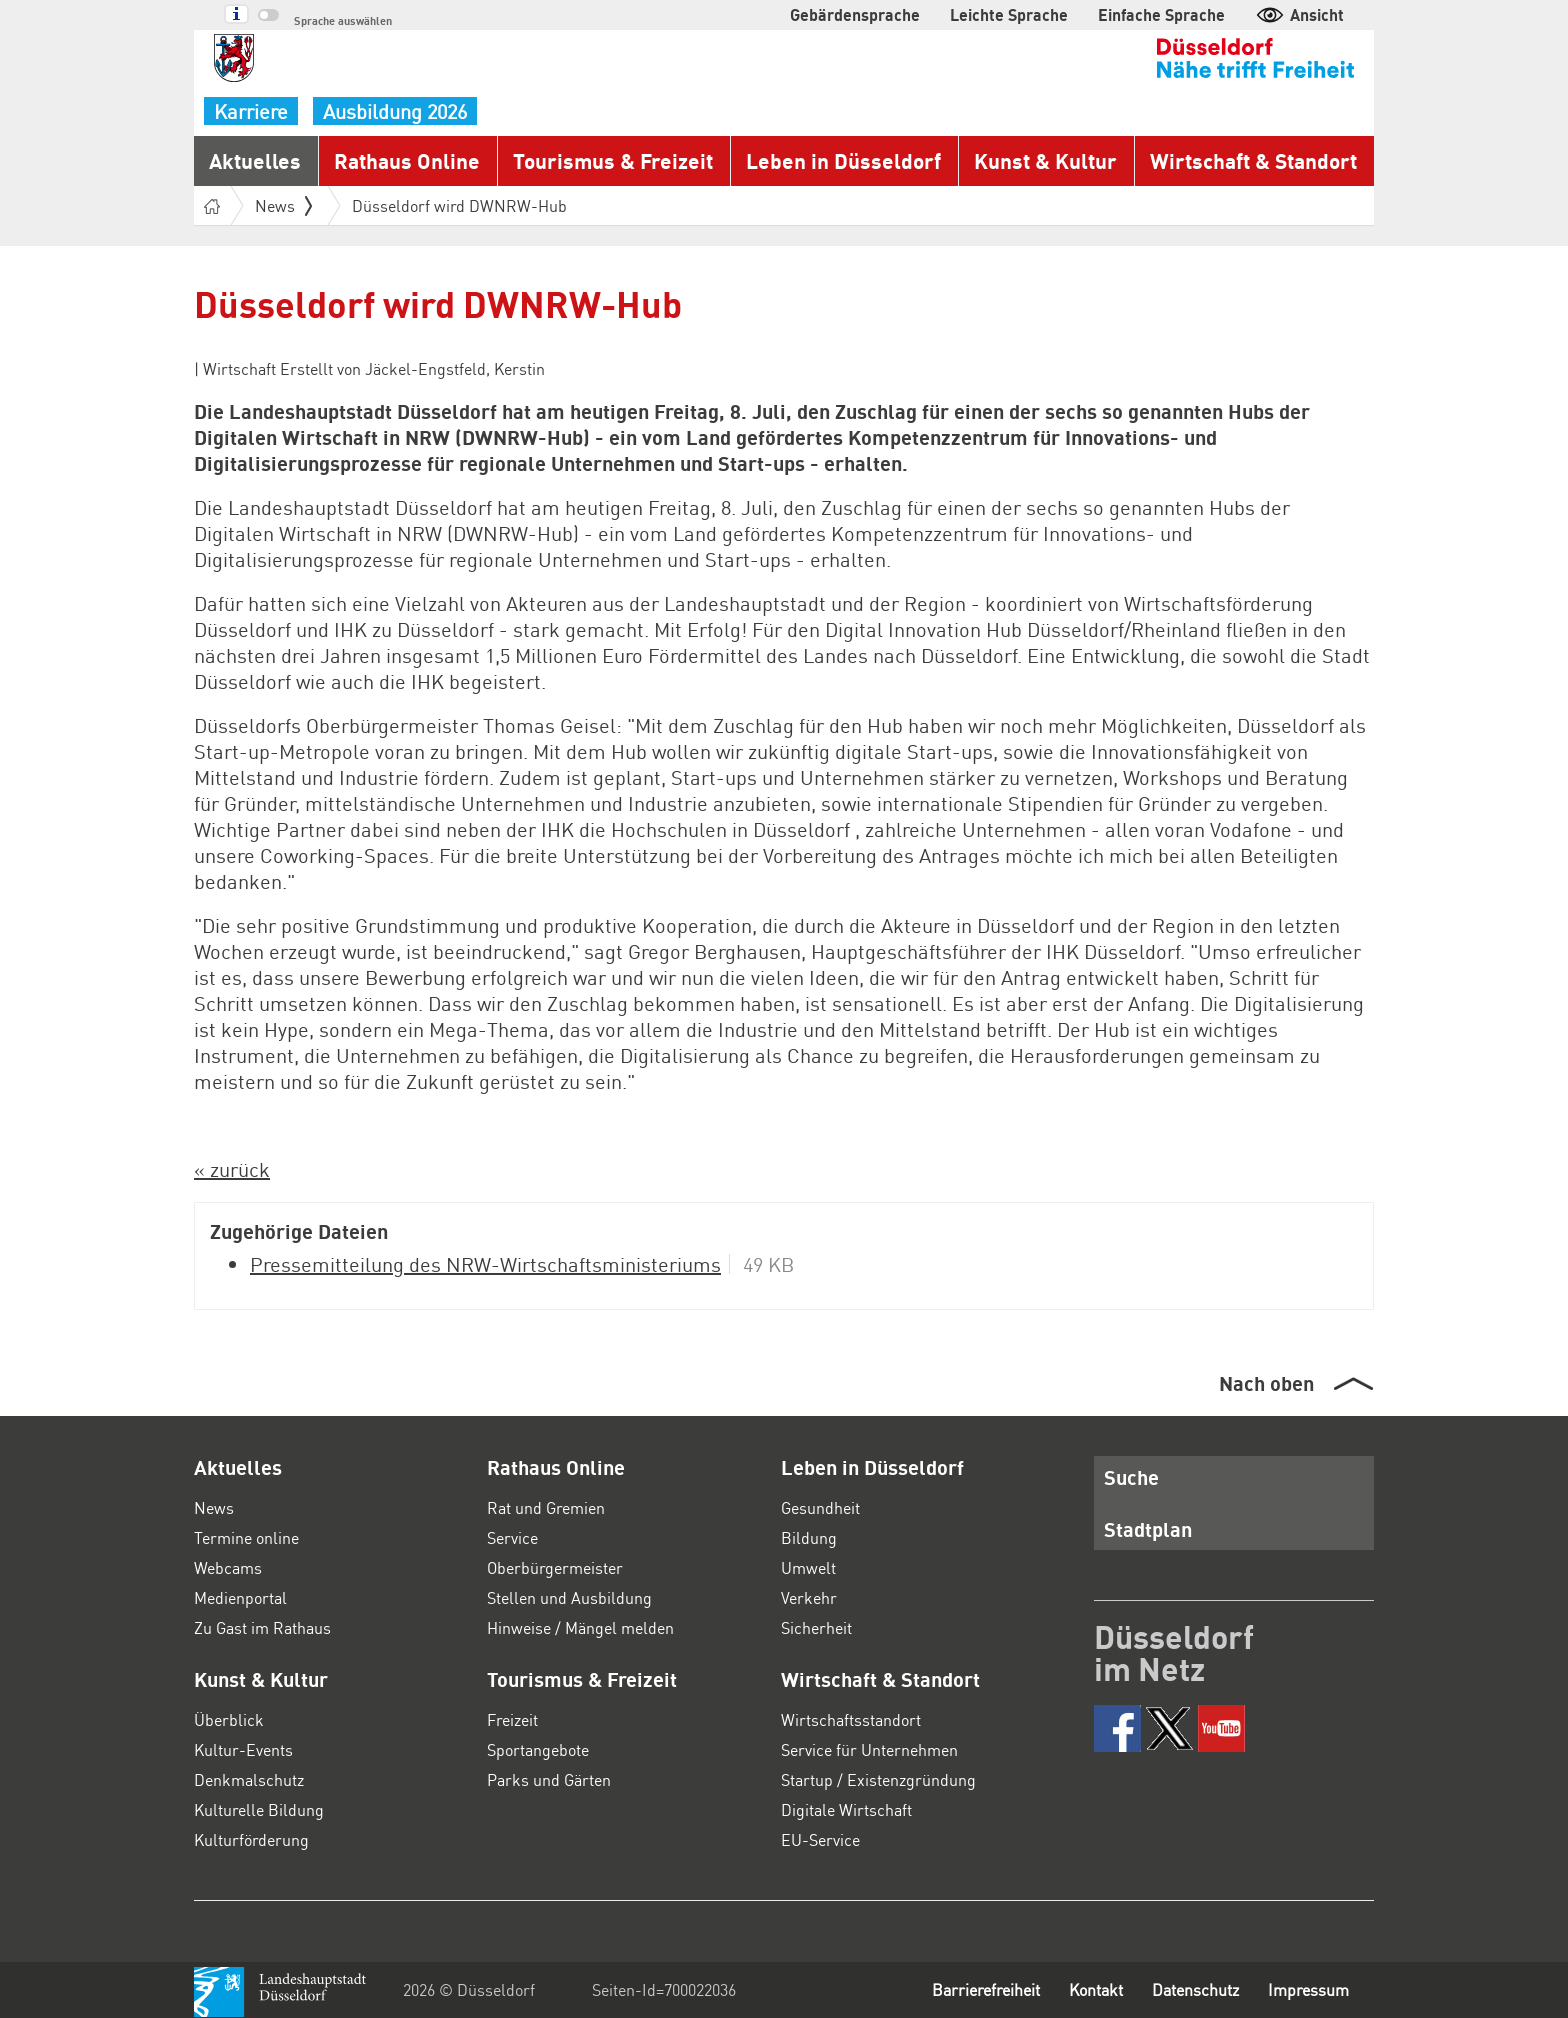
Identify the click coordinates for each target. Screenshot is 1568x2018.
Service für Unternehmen (869, 1749)
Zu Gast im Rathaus (262, 1627)
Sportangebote (538, 1749)
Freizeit (512, 1719)
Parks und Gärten (549, 1779)
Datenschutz (1195, 1989)
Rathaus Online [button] (407, 160)
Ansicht (1299, 14)
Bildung (809, 1537)
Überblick (229, 1719)
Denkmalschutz (249, 1779)
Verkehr (809, 1597)
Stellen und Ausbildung (569, 1597)
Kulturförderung (251, 1839)
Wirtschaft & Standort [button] (1253, 160)
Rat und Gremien (546, 1507)
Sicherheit (816, 1627)
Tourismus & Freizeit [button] (613, 160)
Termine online (246, 1537)
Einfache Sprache (1161, 14)
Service (512, 1537)
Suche (1131, 1477)
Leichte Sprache (1009, 14)
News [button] (283, 205)
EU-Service (820, 1839)
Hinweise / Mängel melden (580, 1627)
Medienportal (240, 1597)
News (214, 1507)
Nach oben (1266, 1383)
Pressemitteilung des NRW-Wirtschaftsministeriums (485, 1264)
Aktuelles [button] (255, 160)
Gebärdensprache (855, 14)
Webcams (228, 1567)
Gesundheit (820, 1507)
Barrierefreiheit (986, 1989)
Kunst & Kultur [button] (1045, 160)
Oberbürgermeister (555, 1567)
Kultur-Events (243, 1749)
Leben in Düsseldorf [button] (843, 160)
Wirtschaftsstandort (851, 1719)
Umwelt (808, 1567)
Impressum (1308, 1989)
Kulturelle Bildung (259, 1809)
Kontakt (1096, 1989)
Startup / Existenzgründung (878, 1779)
